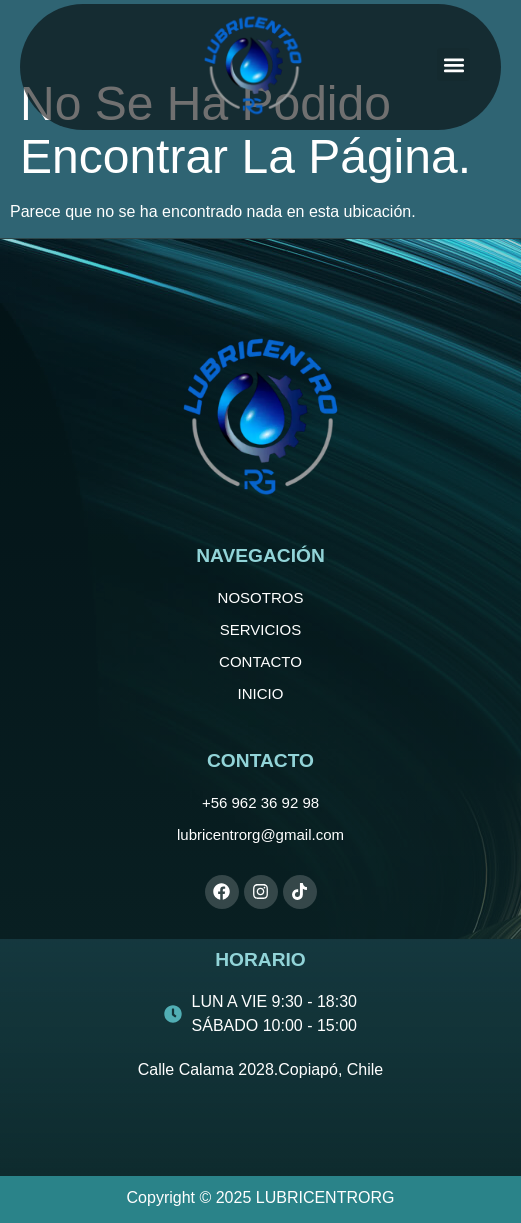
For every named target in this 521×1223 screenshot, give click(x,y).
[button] (453, 64)
